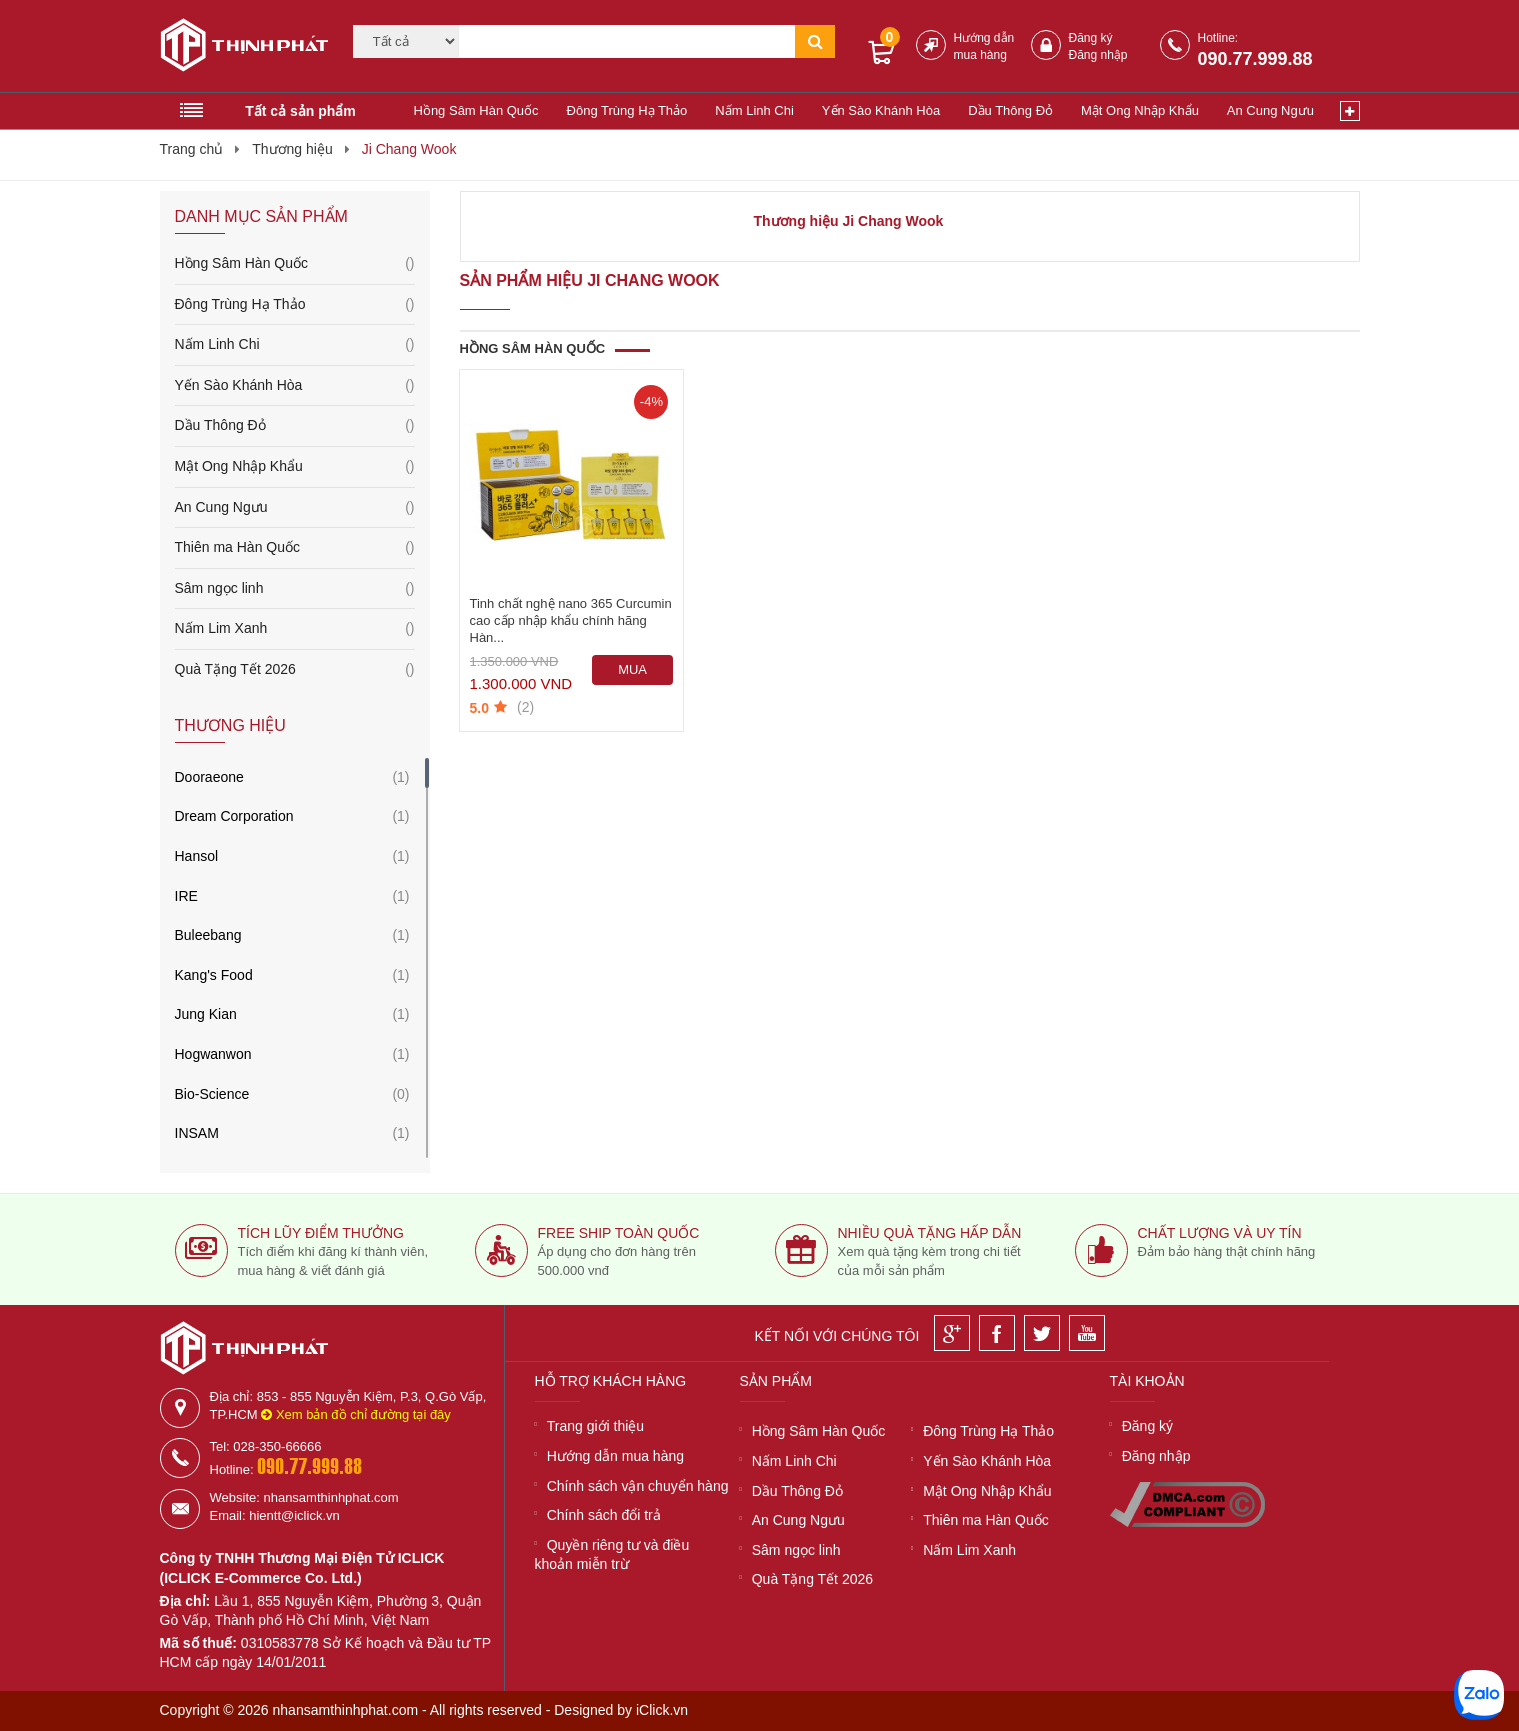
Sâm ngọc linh (295, 589)
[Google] (952, 1333)
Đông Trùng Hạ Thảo (627, 110)
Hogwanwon (213, 1054)
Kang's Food (214, 975)
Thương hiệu (292, 149)
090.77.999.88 (1255, 59)
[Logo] (237, 48)
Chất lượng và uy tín (1220, 1233)
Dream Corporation (234, 816)
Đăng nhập (1098, 55)
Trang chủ (192, 149)
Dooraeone (209, 777)
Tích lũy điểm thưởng (321, 1233)
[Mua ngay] (633, 670)
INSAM (197, 1133)
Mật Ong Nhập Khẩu (1140, 110)
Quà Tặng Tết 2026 (295, 670)
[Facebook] (997, 1333)
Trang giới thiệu (595, 1426)
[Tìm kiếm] (627, 41)
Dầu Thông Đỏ (1010, 110)
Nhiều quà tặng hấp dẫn (930, 1233)
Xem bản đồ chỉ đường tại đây (356, 1414)
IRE (186, 896)
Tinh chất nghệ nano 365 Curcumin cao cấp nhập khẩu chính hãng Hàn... (571, 620)
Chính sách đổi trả (604, 1515)
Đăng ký (1091, 38)
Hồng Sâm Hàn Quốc (476, 110)
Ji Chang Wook (409, 149)
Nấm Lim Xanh (295, 629)
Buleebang (208, 935)
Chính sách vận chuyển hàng (638, 1486)
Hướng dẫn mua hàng (615, 1456)
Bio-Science (212, 1094)
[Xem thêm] (1350, 111)
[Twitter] (1042, 1333)
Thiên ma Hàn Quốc (295, 548)
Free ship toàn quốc (619, 1233)
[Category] (406, 41)
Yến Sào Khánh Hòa (881, 110)
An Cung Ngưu (1270, 110)
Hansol (197, 856)
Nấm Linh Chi (754, 110)
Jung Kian (206, 1014)
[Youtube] (1087, 1333)
